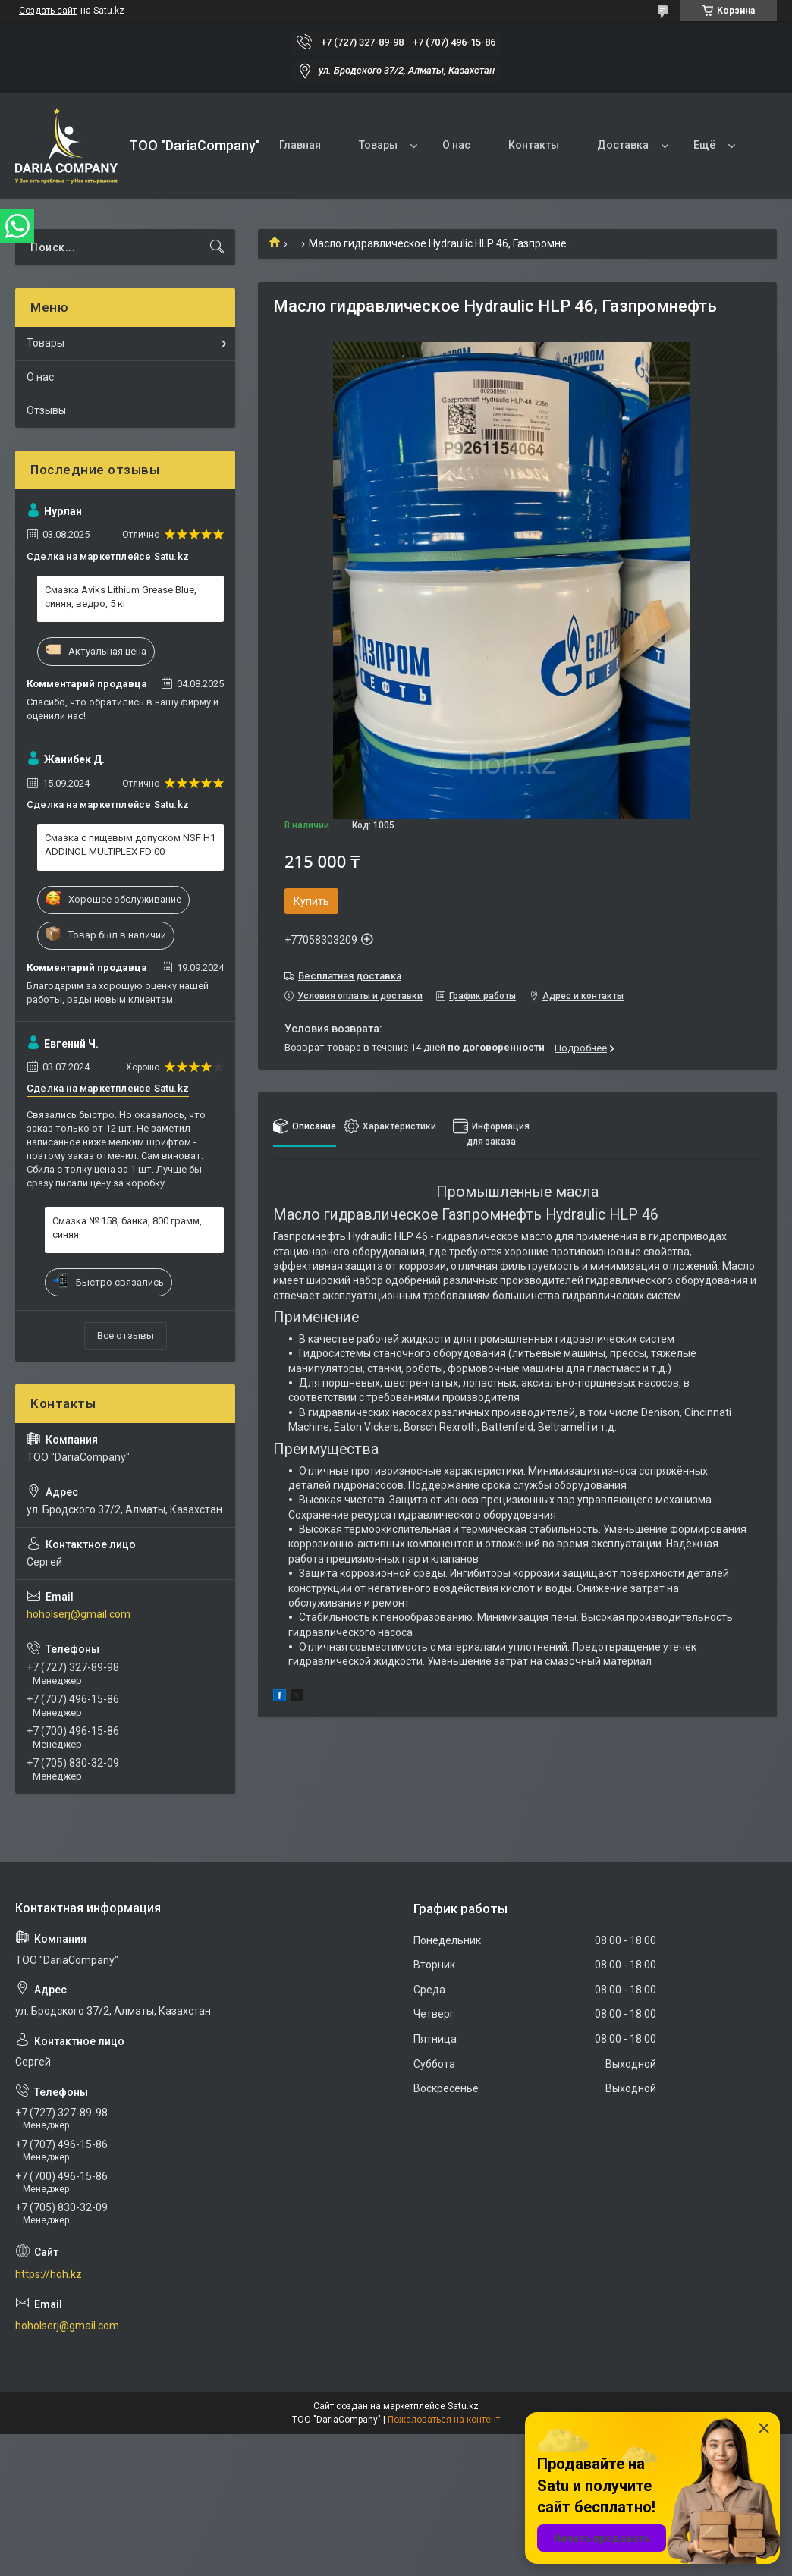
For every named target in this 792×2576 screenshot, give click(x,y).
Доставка (623, 145)
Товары (378, 145)
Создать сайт (48, 10)
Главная (300, 145)
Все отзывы (125, 1335)
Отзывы (46, 410)
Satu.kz (463, 2406)
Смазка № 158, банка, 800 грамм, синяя (127, 1227)
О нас (456, 145)
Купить (311, 901)
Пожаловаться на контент (444, 2419)
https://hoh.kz (48, 2274)
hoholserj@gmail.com (78, 1614)
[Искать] (217, 247)
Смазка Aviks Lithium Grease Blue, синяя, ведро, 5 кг (120, 596)
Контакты (533, 145)
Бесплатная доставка (349, 976)
